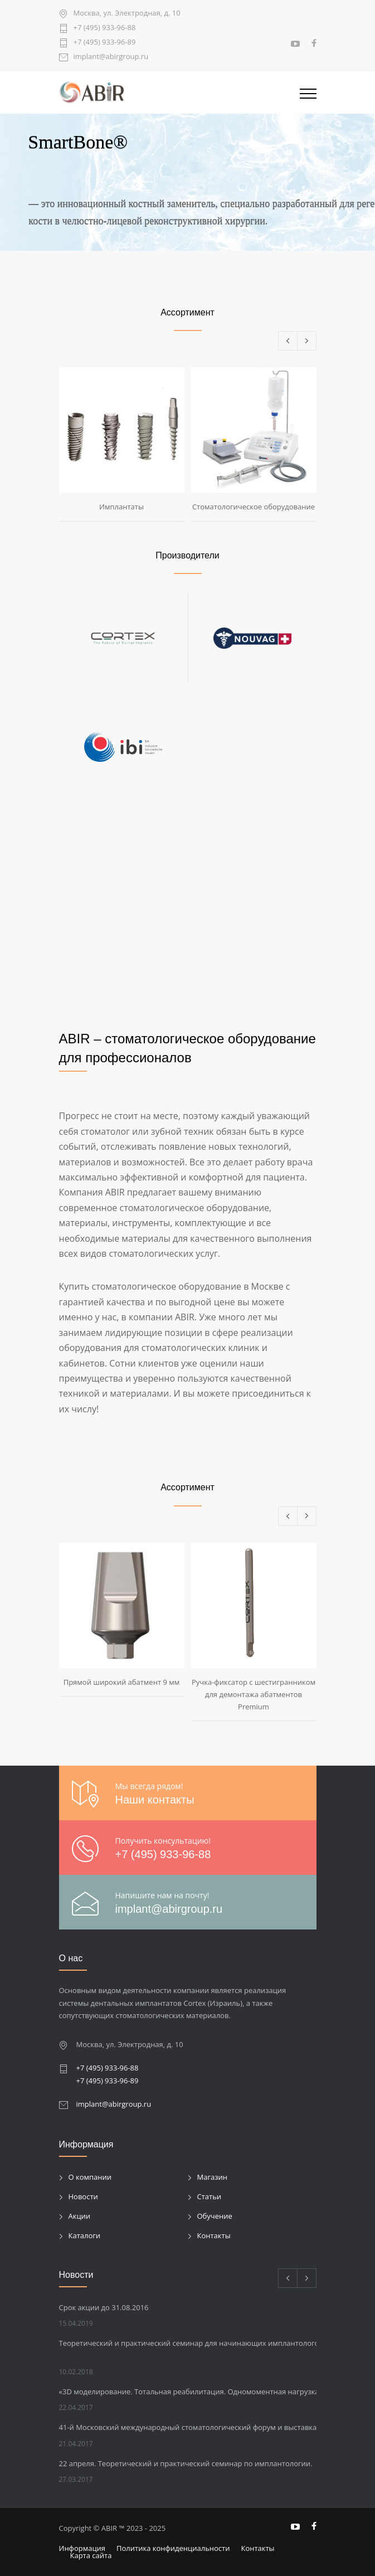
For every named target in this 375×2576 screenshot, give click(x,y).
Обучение (214, 2216)
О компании (90, 2177)
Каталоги (85, 2235)
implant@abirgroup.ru (111, 57)
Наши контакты (154, 1800)
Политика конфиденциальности (173, 2548)
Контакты (214, 2235)
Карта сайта (91, 2555)
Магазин (212, 2177)
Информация (82, 2548)
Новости (83, 2196)
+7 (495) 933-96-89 (105, 42)
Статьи (209, 2196)
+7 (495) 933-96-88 (105, 28)
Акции (80, 2216)
